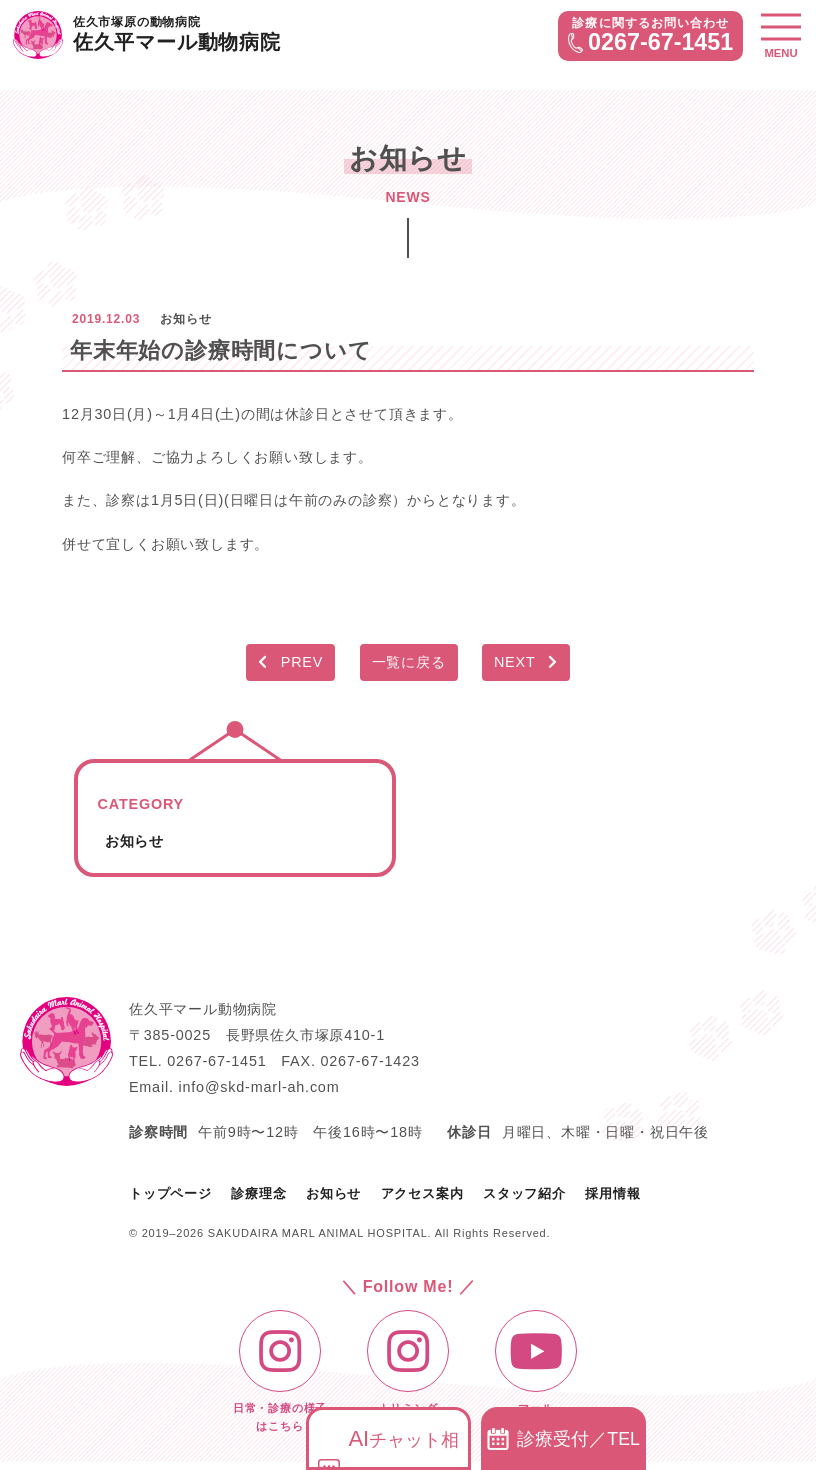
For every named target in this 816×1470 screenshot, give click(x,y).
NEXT (526, 662)
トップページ (170, 1193)
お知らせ (134, 841)
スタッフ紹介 (524, 1193)
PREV (290, 662)
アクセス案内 (422, 1193)
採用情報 (612, 1193)
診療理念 (258, 1193)
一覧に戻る (409, 662)
